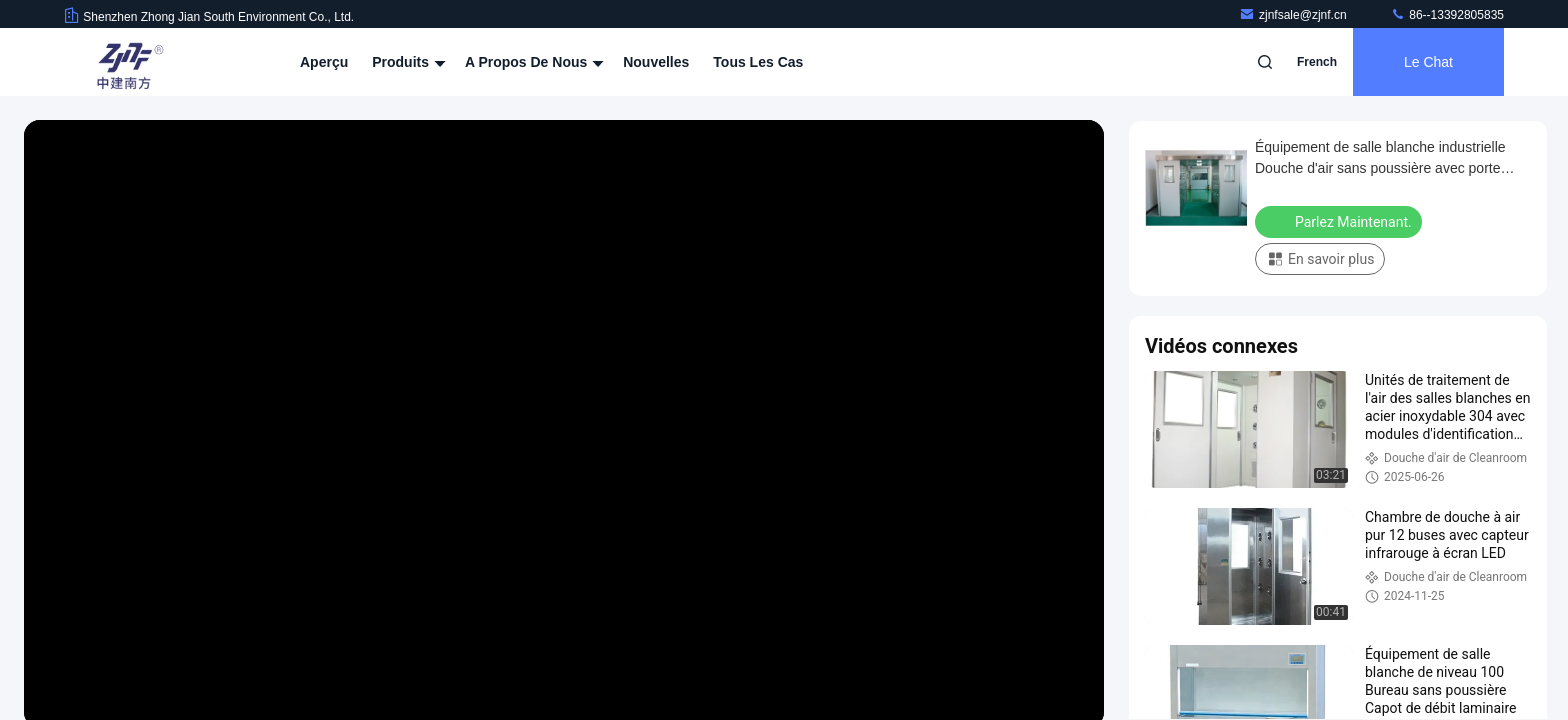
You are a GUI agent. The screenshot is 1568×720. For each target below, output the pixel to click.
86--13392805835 (1447, 15)
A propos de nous (532, 62)
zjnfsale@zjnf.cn (1294, 15)
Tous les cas (758, 62)
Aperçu (324, 62)
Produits (406, 62)
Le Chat (1428, 62)
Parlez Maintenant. (1340, 221)
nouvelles (656, 62)
